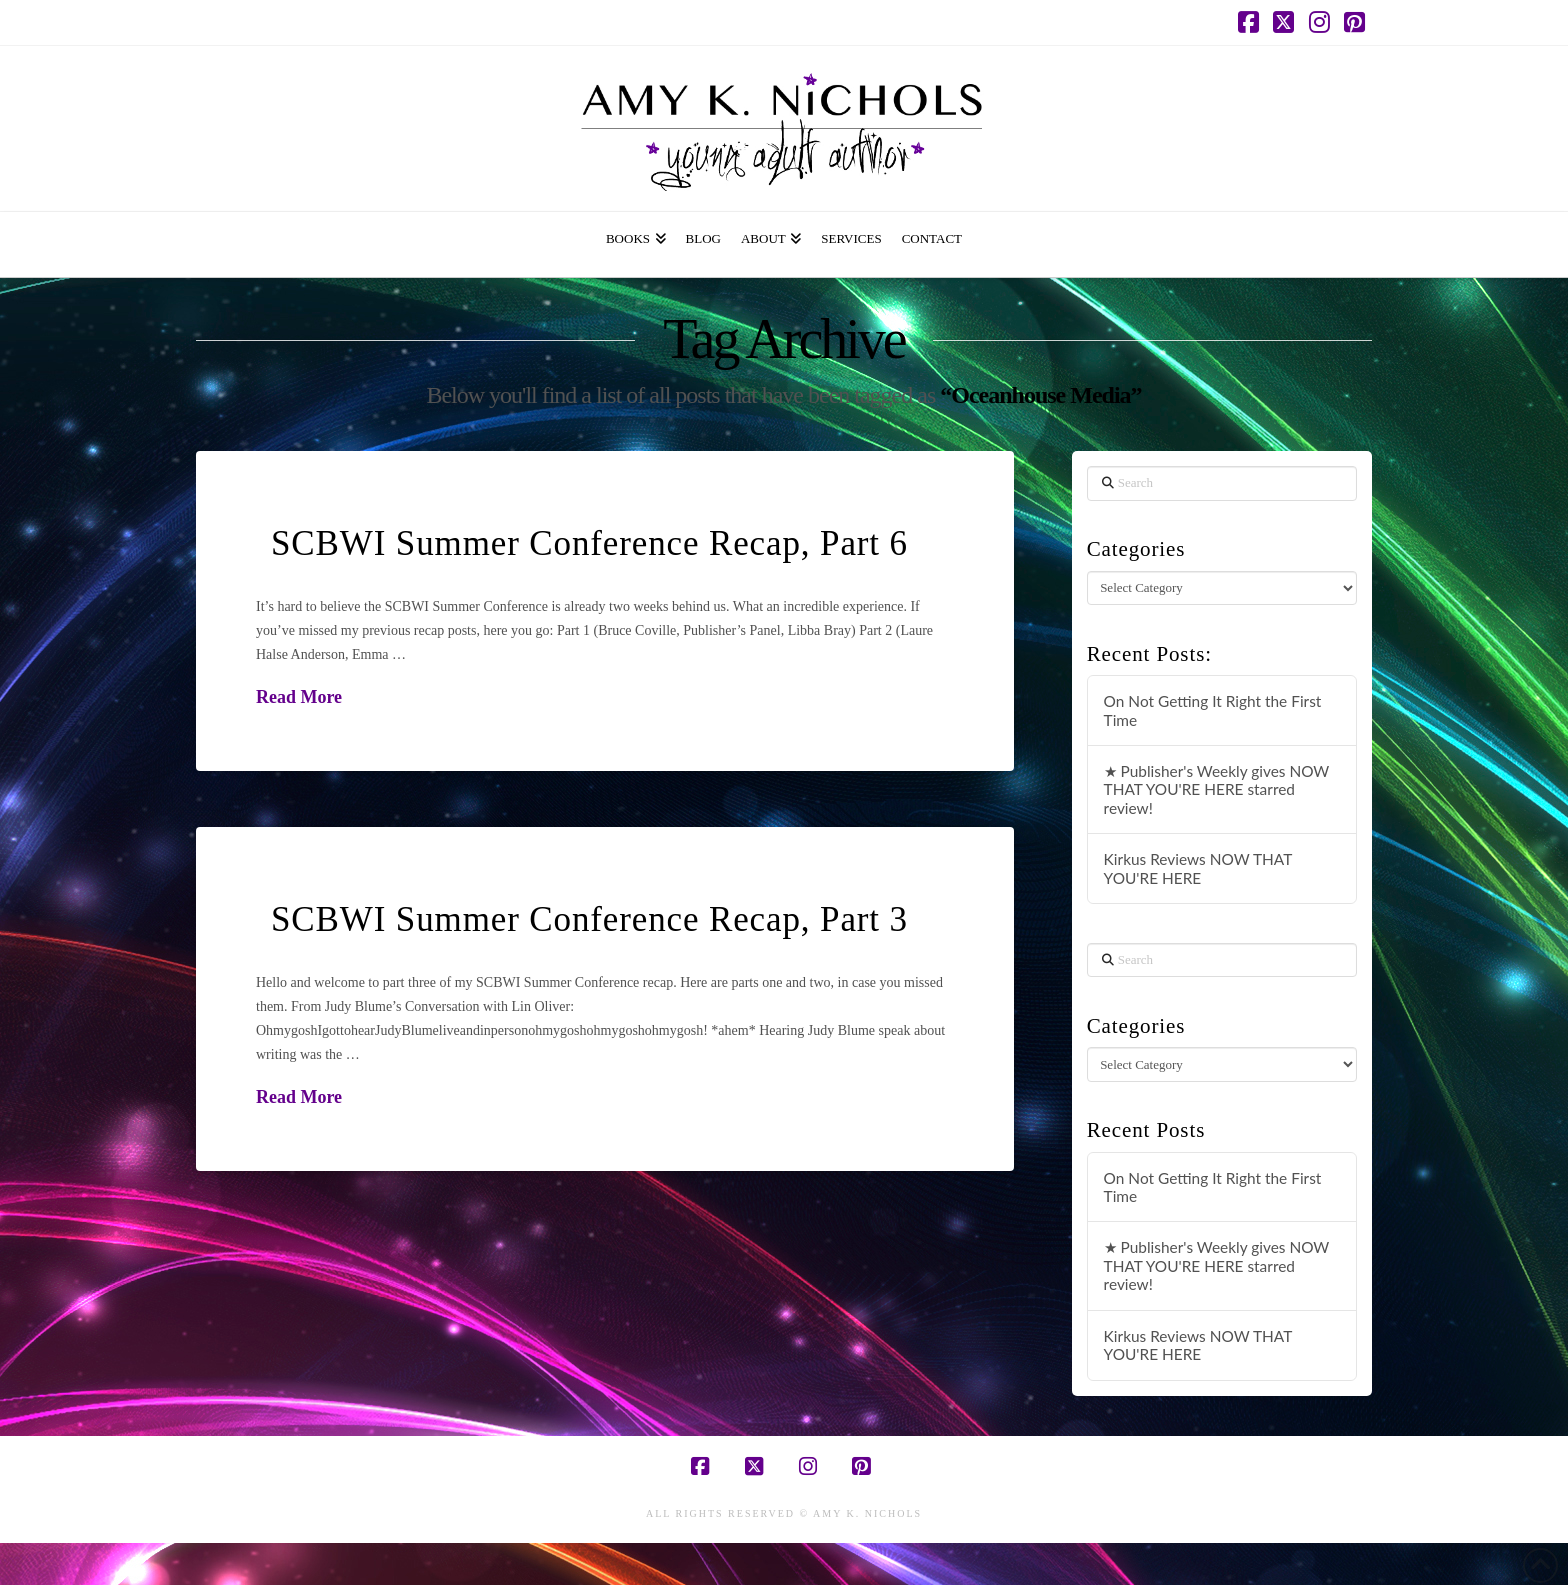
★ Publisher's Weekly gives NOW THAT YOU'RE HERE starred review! (1217, 789)
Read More (299, 697)
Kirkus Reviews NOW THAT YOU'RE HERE (1198, 868)
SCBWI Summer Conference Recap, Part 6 (589, 543)
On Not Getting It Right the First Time (1213, 710)
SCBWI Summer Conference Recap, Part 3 (589, 919)
